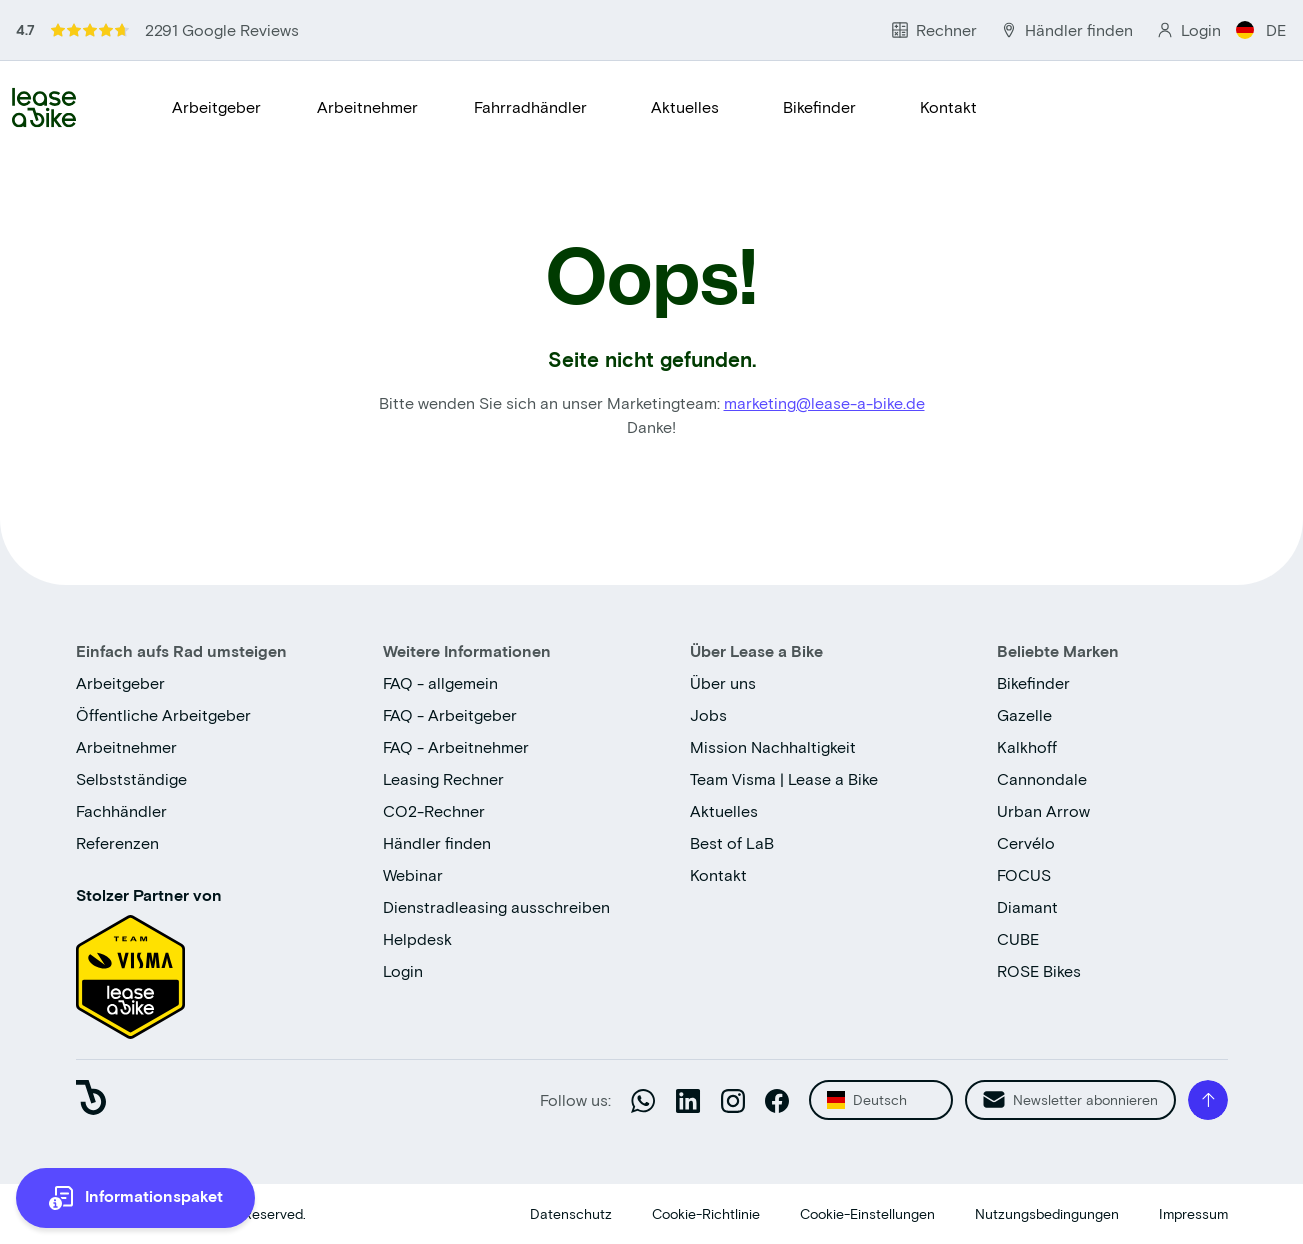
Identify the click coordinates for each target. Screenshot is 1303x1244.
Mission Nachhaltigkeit (773, 746)
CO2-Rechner (434, 810)
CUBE (1018, 938)
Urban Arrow (1043, 810)
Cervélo (1026, 842)
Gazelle (1024, 714)
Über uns (723, 682)
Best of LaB (732, 842)
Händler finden (437, 842)
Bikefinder (819, 106)
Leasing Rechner (443, 778)
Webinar (413, 874)
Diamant (1027, 906)
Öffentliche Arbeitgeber (163, 714)
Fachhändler (121, 810)
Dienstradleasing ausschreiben (496, 906)
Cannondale (1042, 778)
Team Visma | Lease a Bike (784, 778)
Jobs (708, 714)
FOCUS (1024, 874)
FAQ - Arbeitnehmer (456, 746)
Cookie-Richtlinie (706, 1213)
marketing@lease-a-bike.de (824, 402)
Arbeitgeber (216, 106)
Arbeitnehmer (367, 106)
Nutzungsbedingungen (1047, 1213)
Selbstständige (131, 778)
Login (403, 970)
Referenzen (117, 842)
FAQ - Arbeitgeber (450, 714)
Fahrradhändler (530, 106)
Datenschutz (571, 1213)
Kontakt (948, 106)
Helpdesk (417, 938)
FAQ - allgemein (440, 682)
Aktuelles (685, 106)
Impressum (1193, 1213)
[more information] (135, 1198)
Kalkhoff (1027, 746)
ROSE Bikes (1039, 970)
